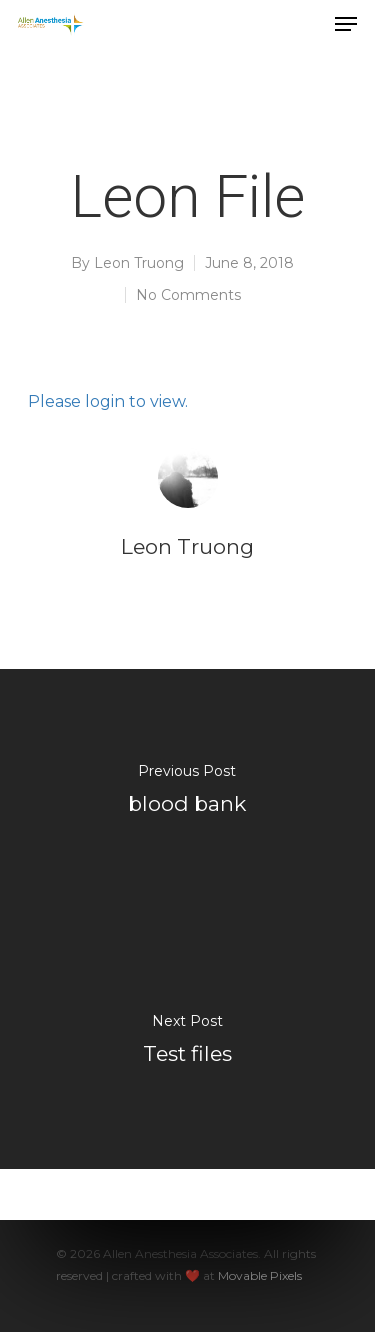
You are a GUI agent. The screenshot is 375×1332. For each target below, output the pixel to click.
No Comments (188, 295)
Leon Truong (139, 263)
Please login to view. (108, 401)
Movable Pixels (260, 1275)
